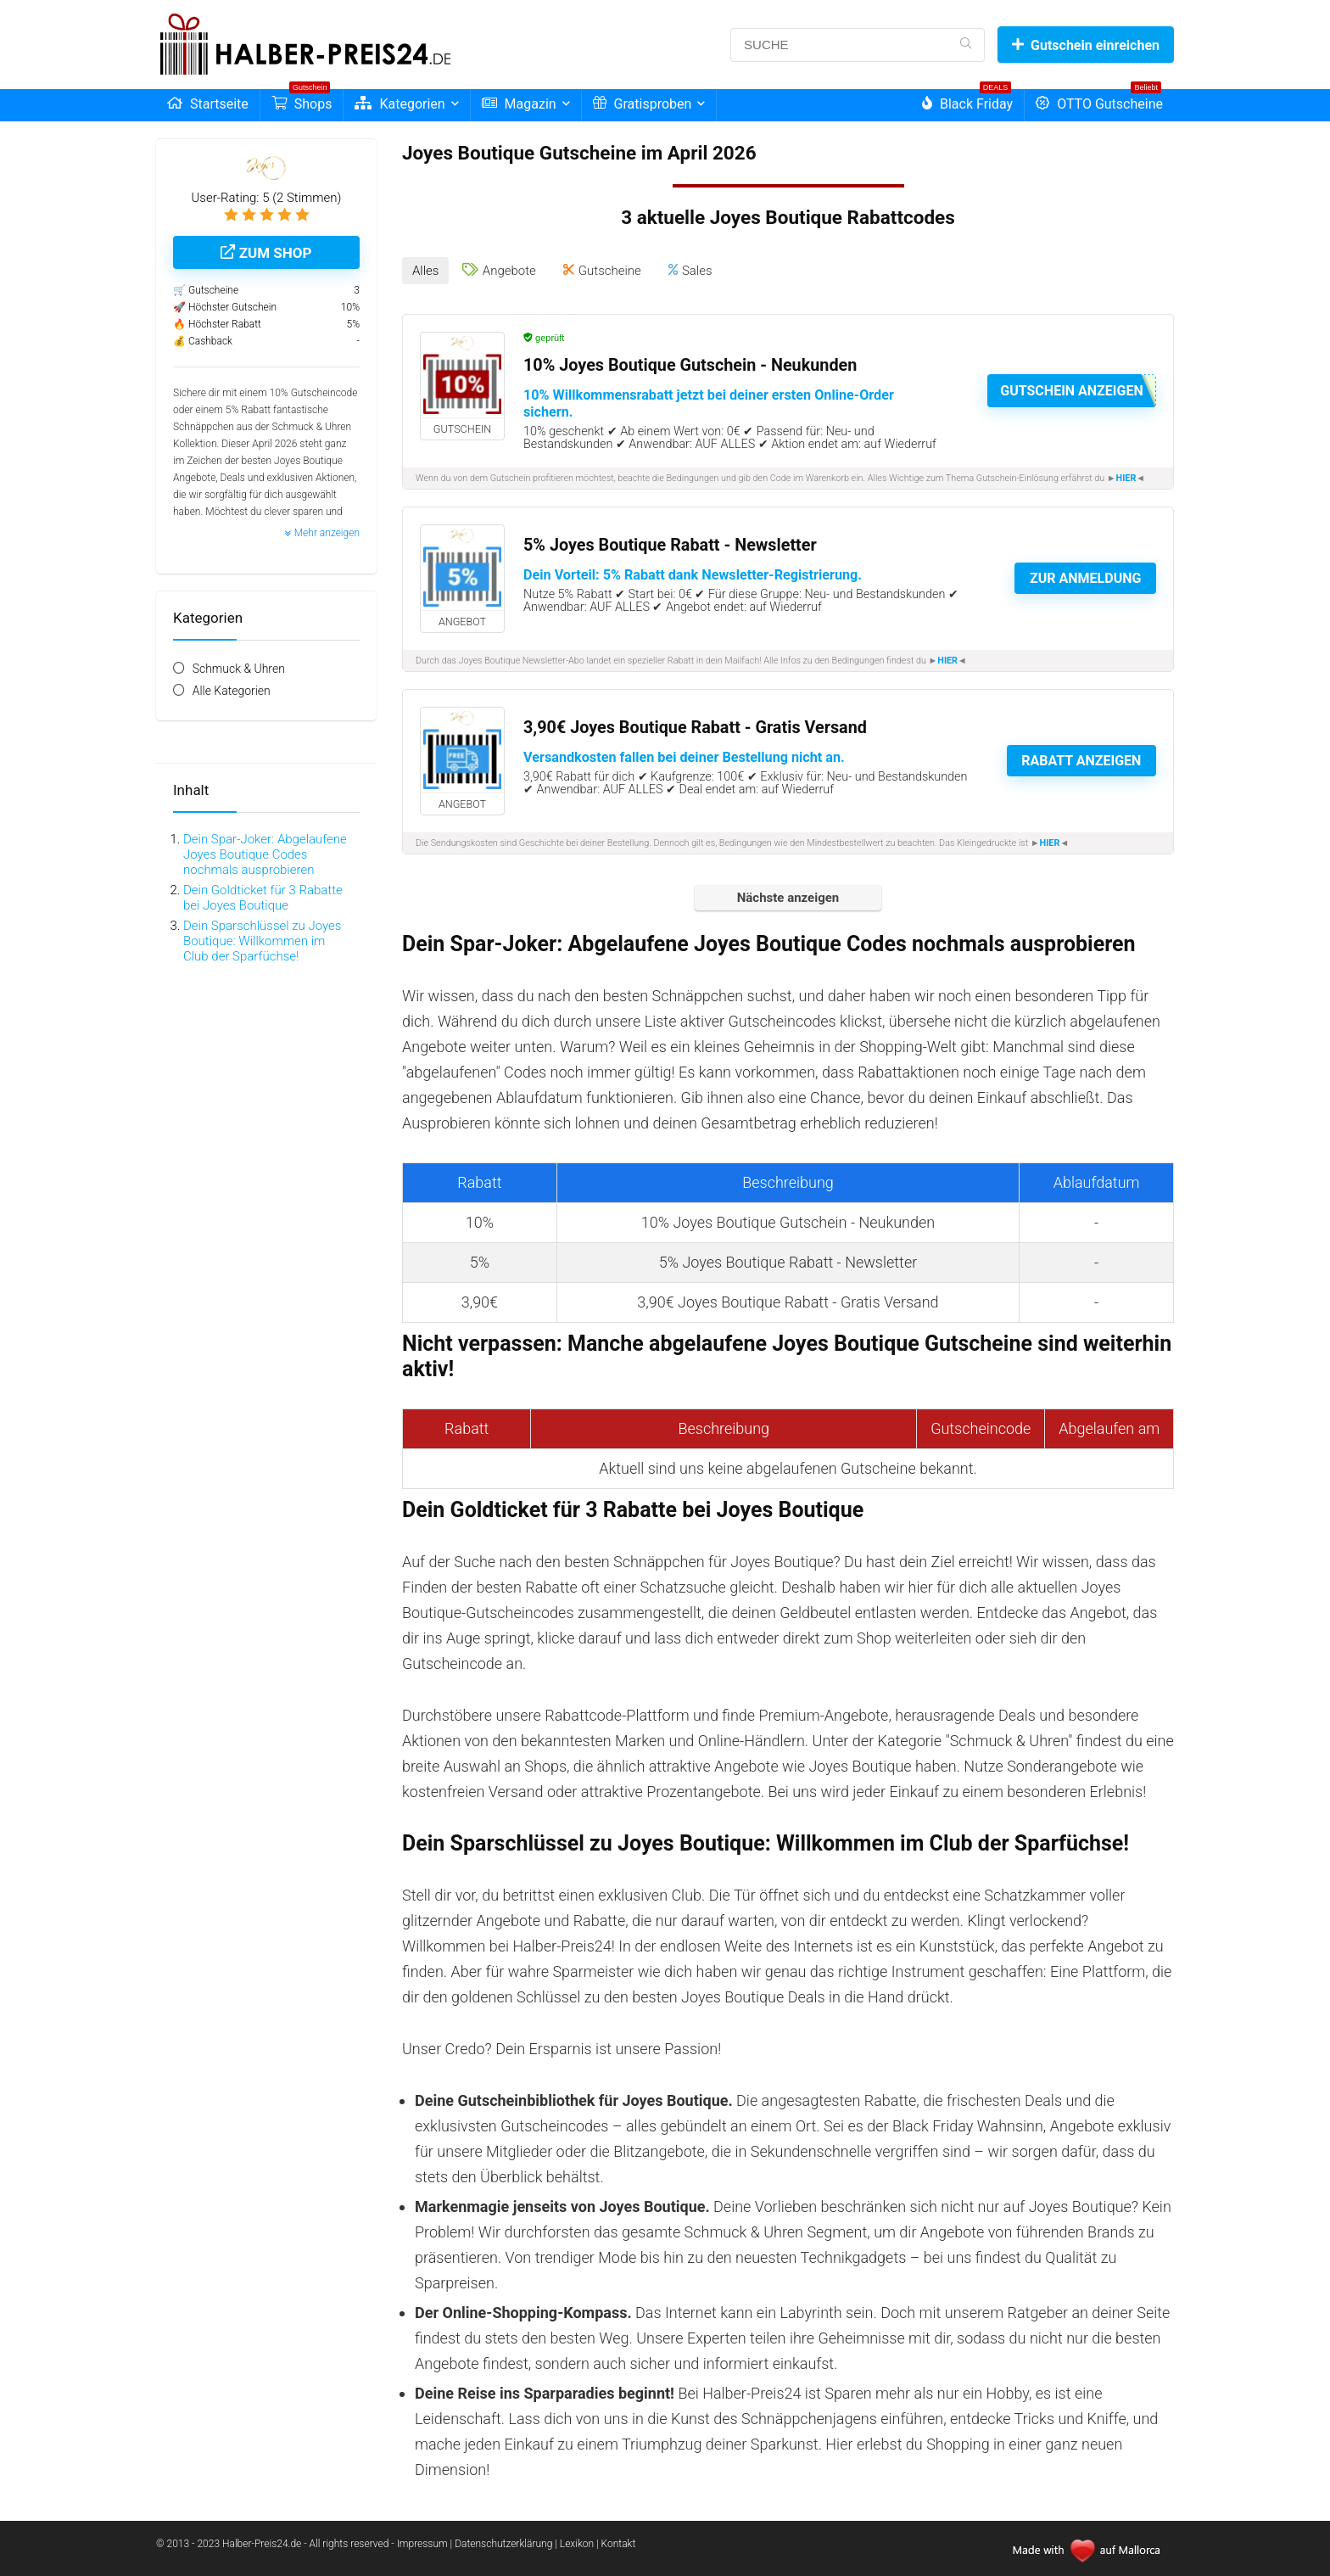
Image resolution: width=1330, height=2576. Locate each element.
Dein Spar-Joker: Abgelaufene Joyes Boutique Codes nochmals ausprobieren (265, 854)
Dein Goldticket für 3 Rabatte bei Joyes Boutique (263, 897)
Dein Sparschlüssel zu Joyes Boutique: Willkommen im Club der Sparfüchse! (262, 941)
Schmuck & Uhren (239, 668)
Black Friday (967, 100)
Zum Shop (266, 252)
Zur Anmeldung (1085, 575)
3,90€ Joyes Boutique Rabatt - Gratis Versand (695, 723)
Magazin (519, 104)
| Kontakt (615, 2539)
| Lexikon (574, 2539)
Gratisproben (642, 104)
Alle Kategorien (232, 690)
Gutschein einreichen (1086, 45)
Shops (301, 100)
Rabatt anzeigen (1081, 757)
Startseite (208, 104)
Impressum (423, 2539)
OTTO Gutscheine (1099, 100)
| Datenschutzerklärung (501, 2539)
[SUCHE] (966, 45)
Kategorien (399, 104)
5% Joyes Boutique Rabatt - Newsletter (670, 541)
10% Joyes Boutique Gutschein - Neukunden (690, 361)
